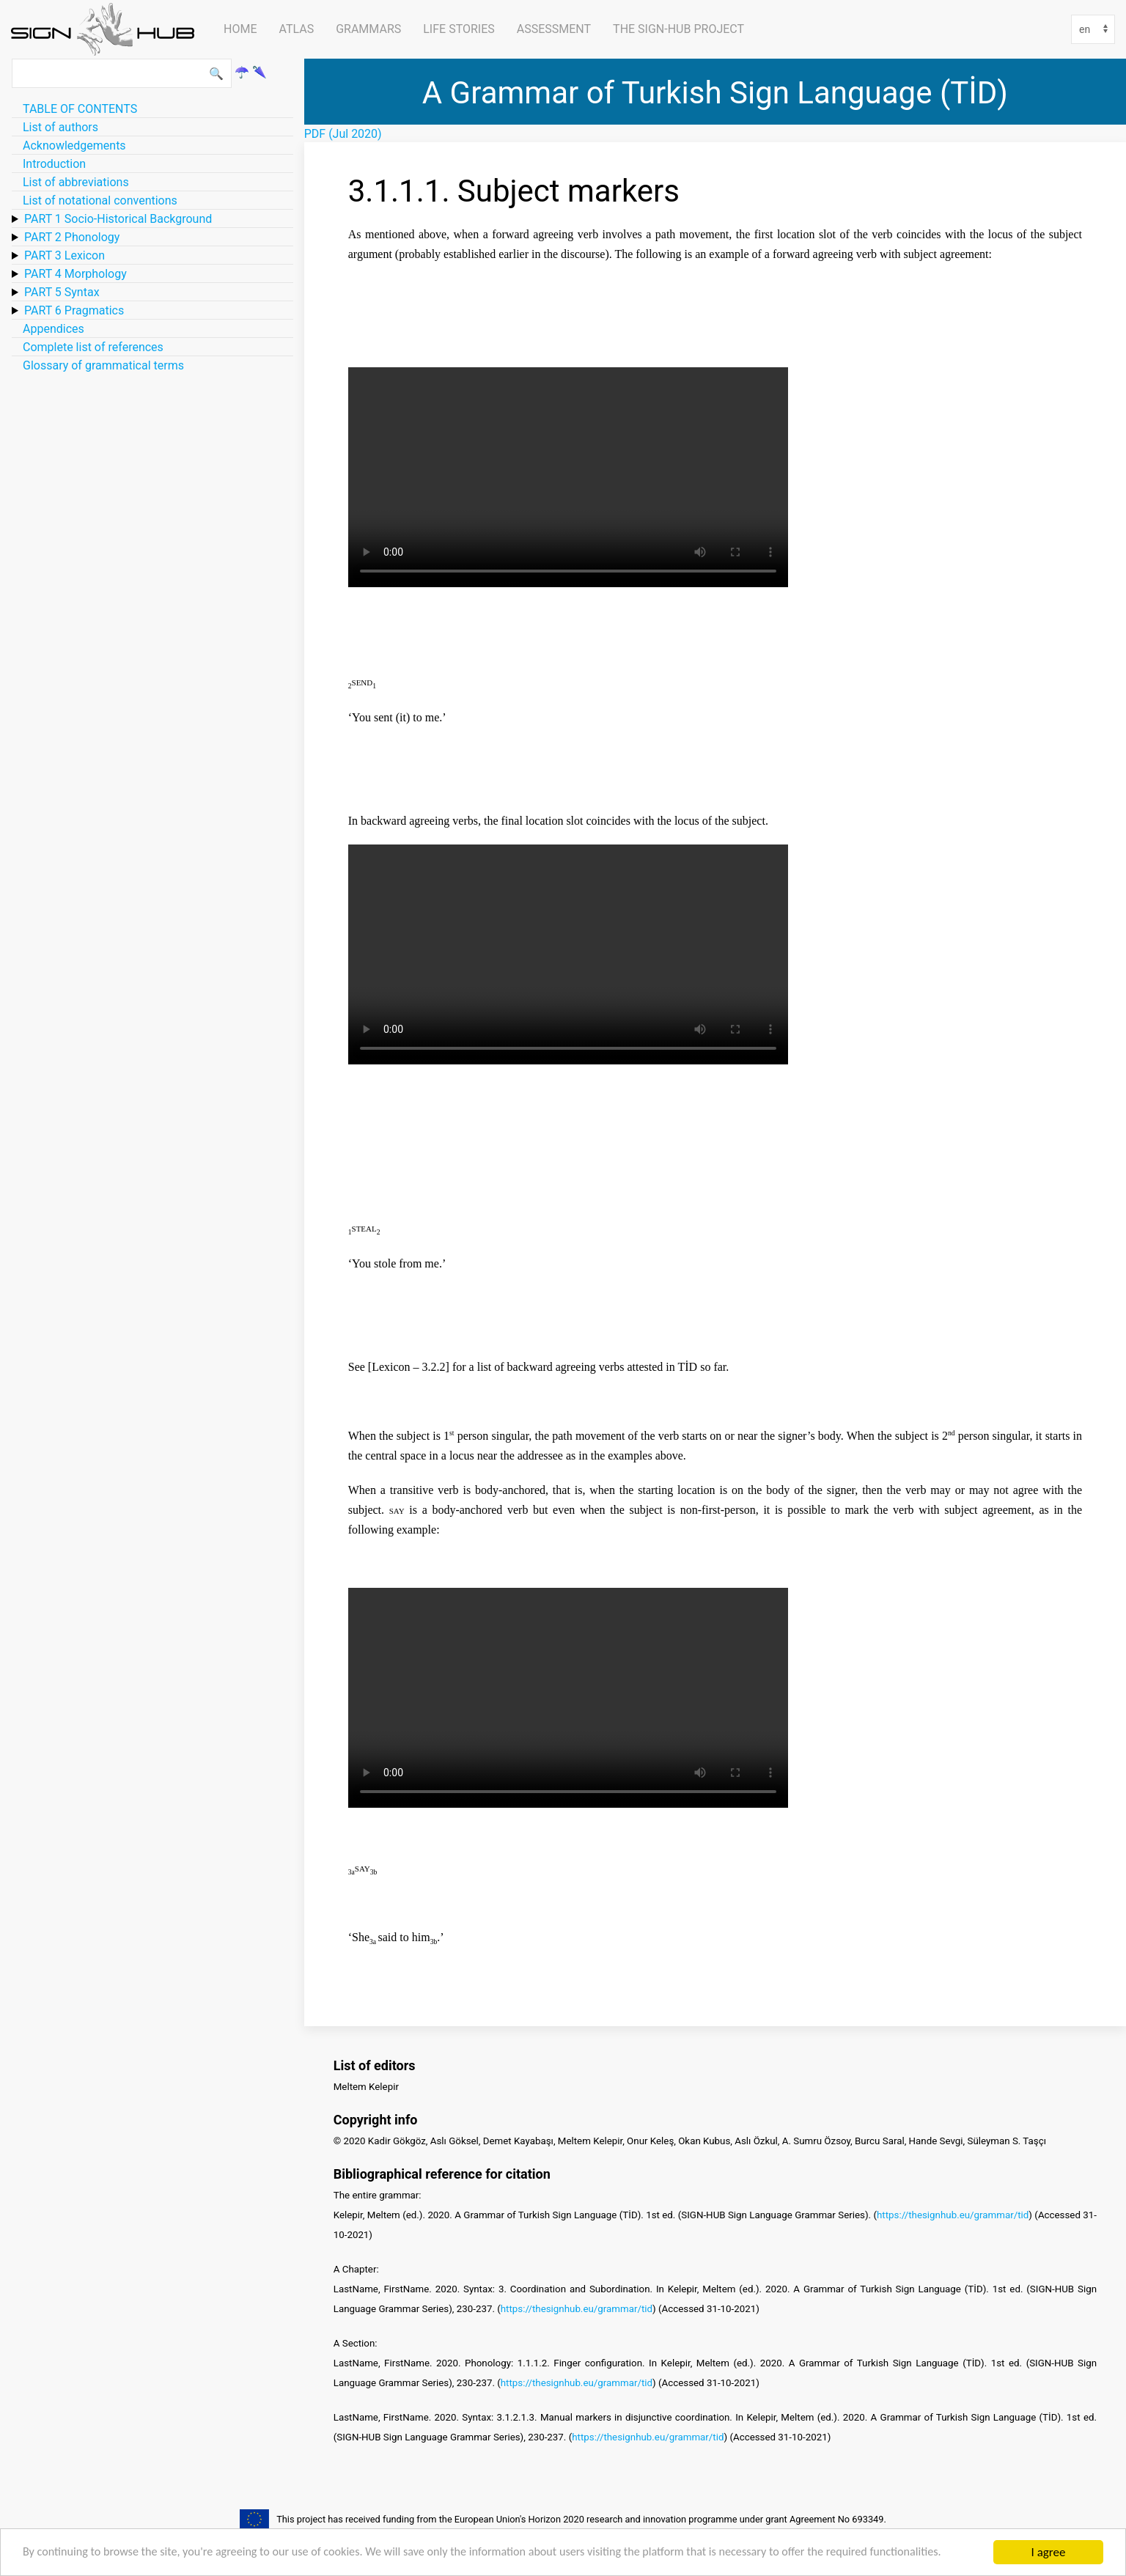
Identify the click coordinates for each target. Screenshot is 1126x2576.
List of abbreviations (76, 182)
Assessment (554, 29)
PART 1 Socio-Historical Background (118, 218)
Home (240, 29)
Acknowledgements (74, 145)
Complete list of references (93, 347)
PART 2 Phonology (71, 237)
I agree (1048, 2545)
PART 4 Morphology (75, 273)
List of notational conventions (100, 200)
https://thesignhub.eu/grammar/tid (953, 2214)
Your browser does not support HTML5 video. (568, 477)
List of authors (60, 127)
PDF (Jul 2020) (343, 133)
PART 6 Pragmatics (74, 310)
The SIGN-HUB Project (678, 29)
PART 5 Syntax (62, 292)
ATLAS (296, 29)
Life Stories (459, 29)
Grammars (368, 29)
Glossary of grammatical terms (103, 365)
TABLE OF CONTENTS (80, 108)
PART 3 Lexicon (64, 255)
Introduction (54, 163)
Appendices (53, 328)
